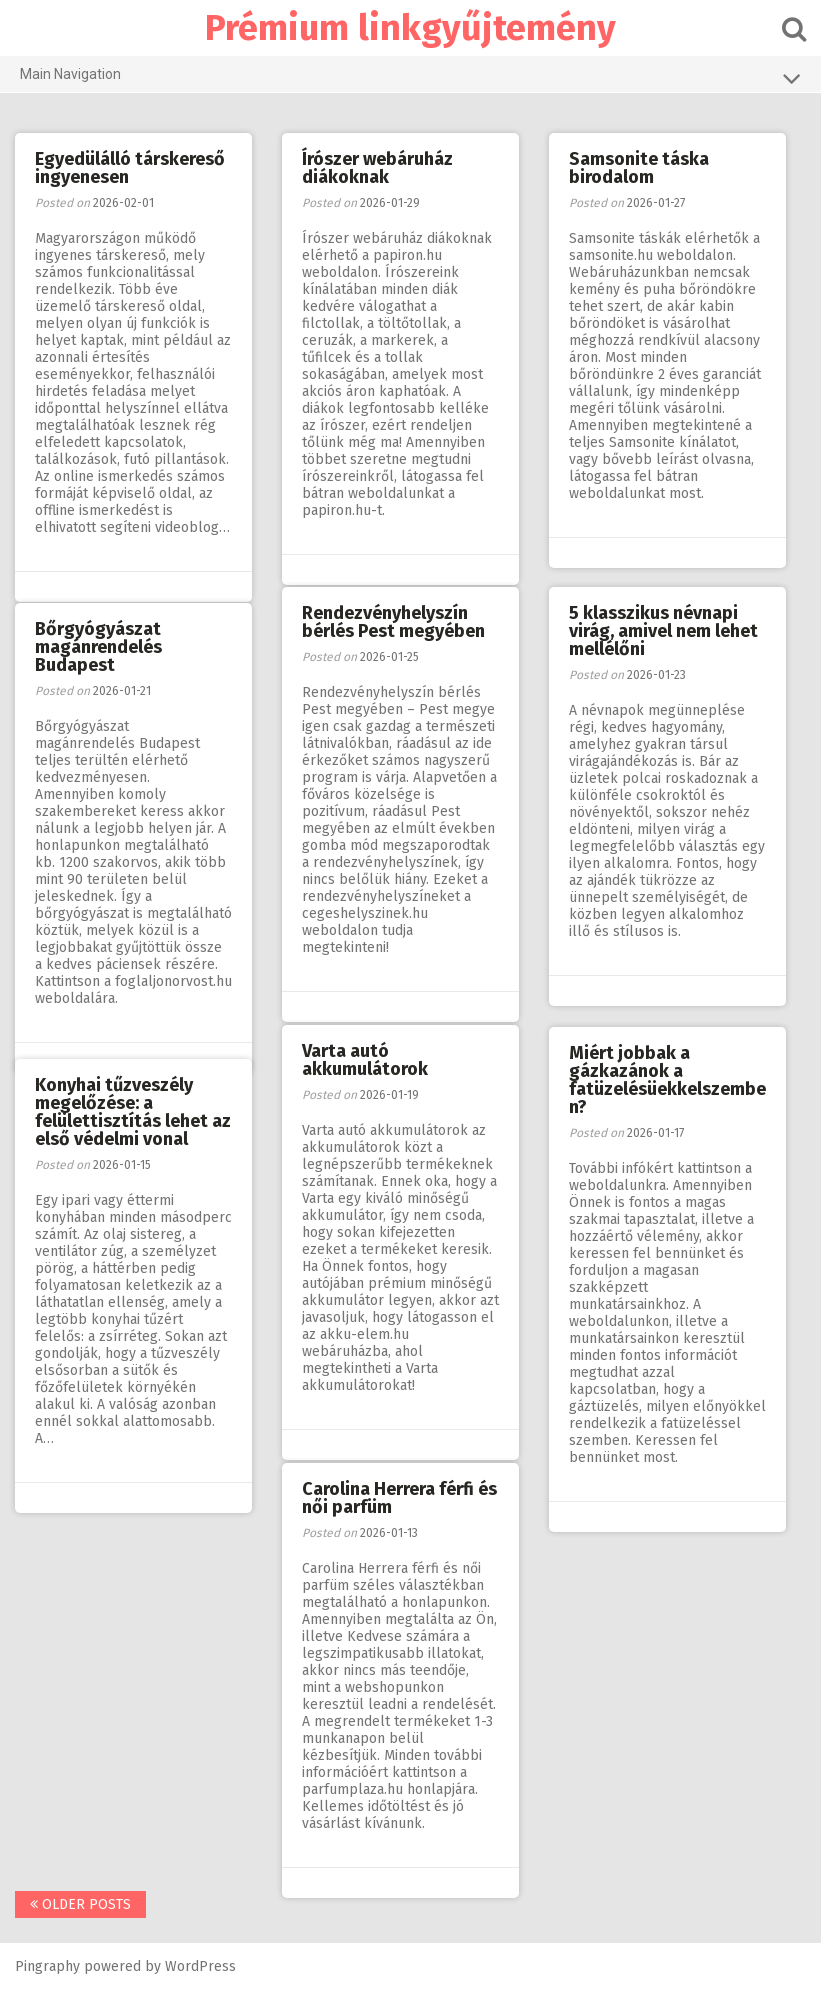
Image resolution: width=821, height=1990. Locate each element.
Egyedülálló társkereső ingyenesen (130, 168)
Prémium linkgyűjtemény (410, 28)
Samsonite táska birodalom (639, 168)
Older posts (80, 1904)
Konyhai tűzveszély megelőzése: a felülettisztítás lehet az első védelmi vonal (133, 1112)
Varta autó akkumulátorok (365, 1060)
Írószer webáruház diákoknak (377, 168)
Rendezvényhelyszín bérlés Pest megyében (393, 622)
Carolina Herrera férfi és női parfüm (399, 1498)
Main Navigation (410, 78)
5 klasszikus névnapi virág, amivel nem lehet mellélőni (663, 631)
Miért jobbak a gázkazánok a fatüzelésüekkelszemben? (667, 1080)
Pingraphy (47, 1966)
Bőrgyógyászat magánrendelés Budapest (98, 647)
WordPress (200, 1966)
